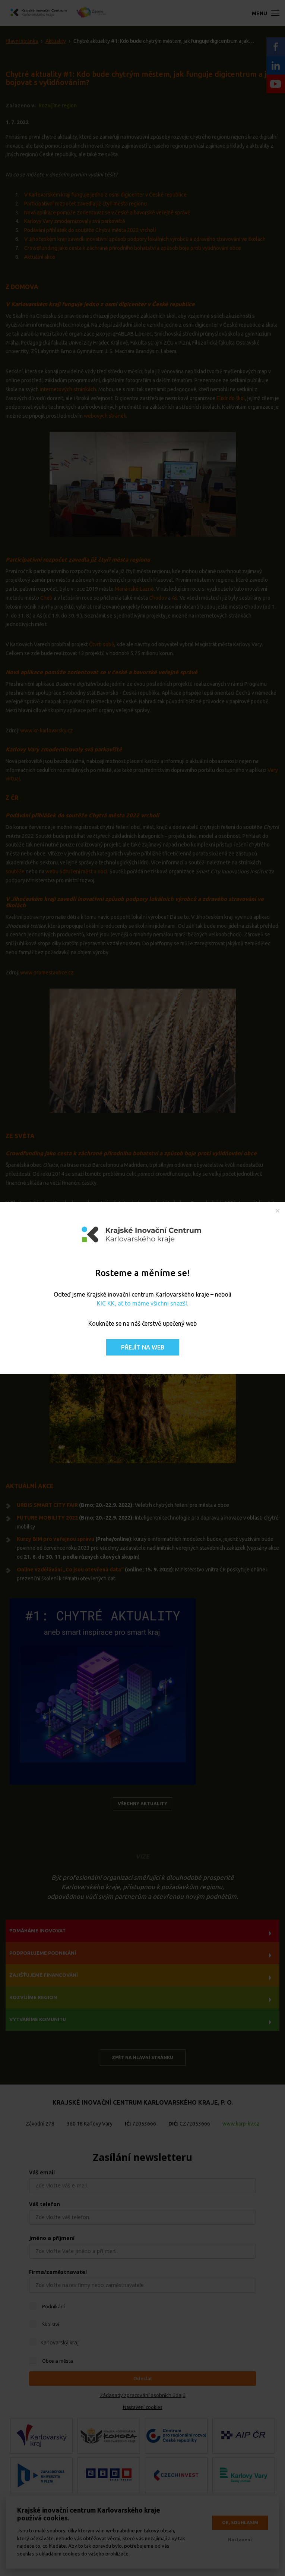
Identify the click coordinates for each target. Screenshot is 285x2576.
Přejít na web (142, 1347)
